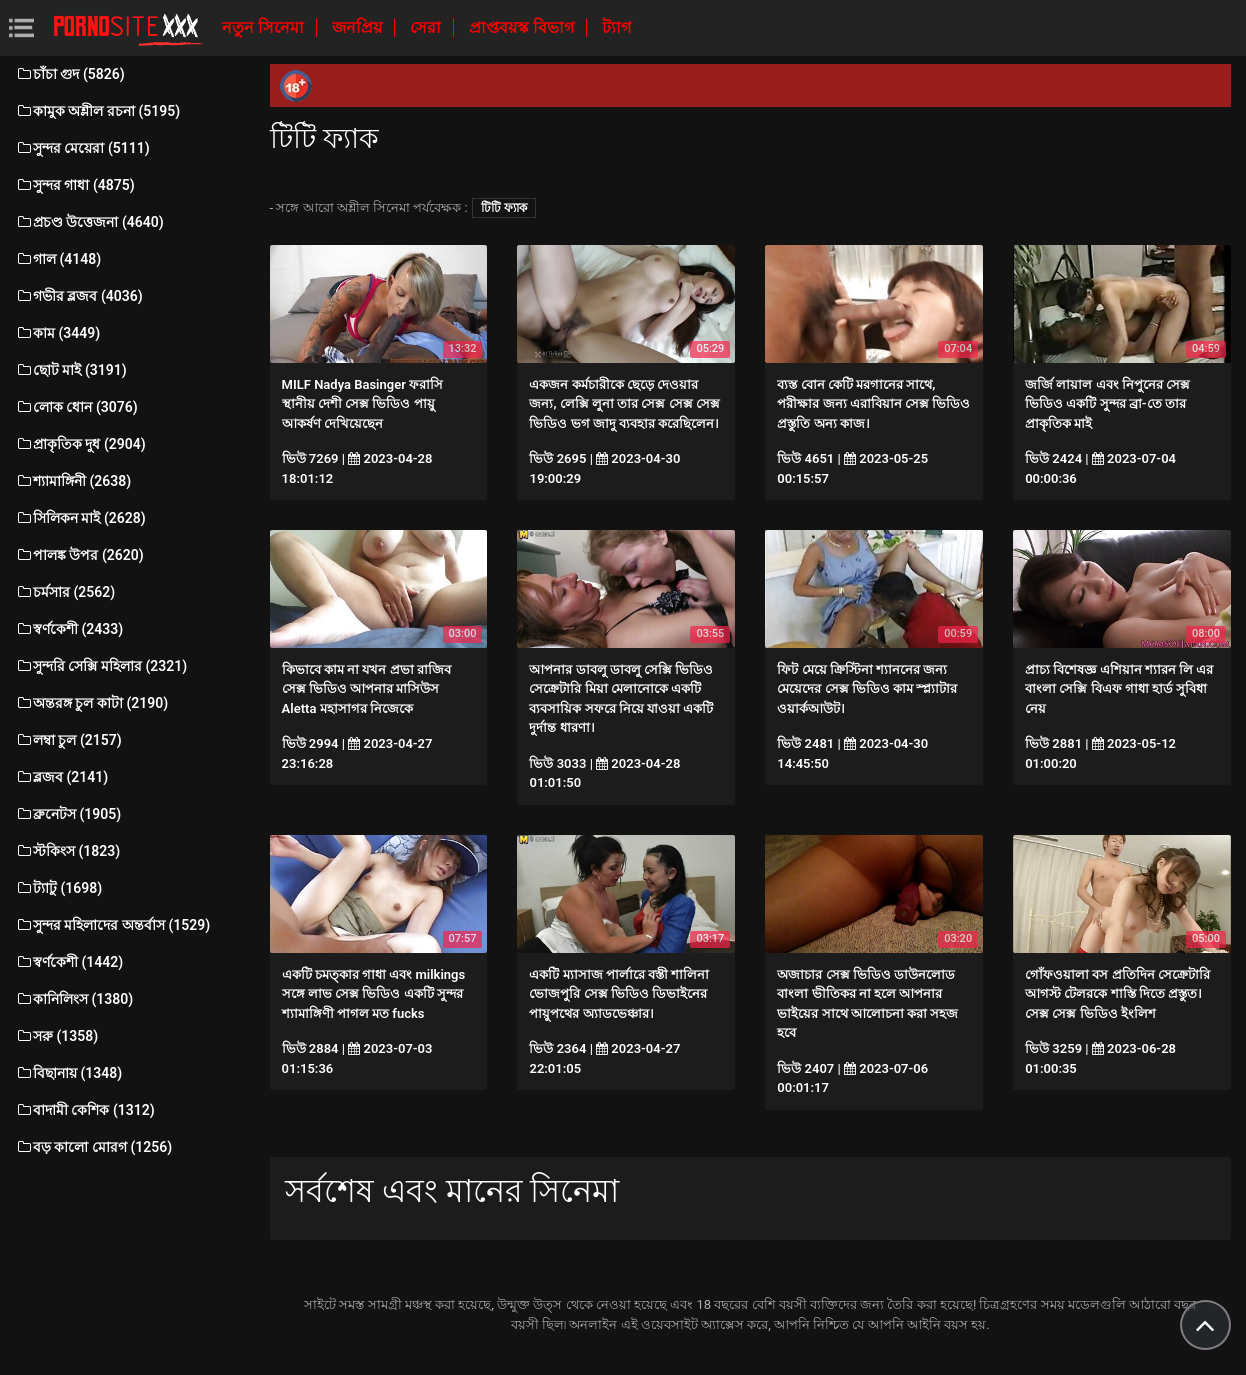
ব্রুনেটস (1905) (68, 814)
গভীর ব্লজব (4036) (79, 296)
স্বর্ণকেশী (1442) (69, 962)
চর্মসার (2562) (65, 592)
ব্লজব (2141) (61, 777)
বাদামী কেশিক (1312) (85, 1110)
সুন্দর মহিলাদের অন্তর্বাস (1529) (112, 925)
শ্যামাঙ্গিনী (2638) (73, 481)
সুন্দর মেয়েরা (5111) (82, 148)
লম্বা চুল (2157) (68, 740)
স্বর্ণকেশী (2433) (69, 629)
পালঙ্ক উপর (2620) (79, 555)
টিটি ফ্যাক (504, 208)
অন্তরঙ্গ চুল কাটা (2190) (91, 703)
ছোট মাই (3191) (71, 370)
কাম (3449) (57, 333)
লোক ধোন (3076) (76, 407)
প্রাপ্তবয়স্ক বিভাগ (523, 27)
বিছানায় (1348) (68, 1073)
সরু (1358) (56, 1036)
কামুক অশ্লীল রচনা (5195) (97, 111)
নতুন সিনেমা (265, 27)
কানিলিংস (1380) (74, 999)
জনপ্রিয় (359, 27)
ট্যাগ (616, 27)
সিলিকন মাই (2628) (80, 518)
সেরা (427, 27)
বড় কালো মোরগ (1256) (93, 1147)
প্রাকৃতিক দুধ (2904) (80, 444)
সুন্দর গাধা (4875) (75, 185)
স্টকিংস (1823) (67, 851)
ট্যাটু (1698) (58, 888)
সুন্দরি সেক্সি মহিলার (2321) (101, 666)
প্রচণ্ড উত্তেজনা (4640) (89, 222)
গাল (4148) (58, 259)
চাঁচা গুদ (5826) (70, 74)
